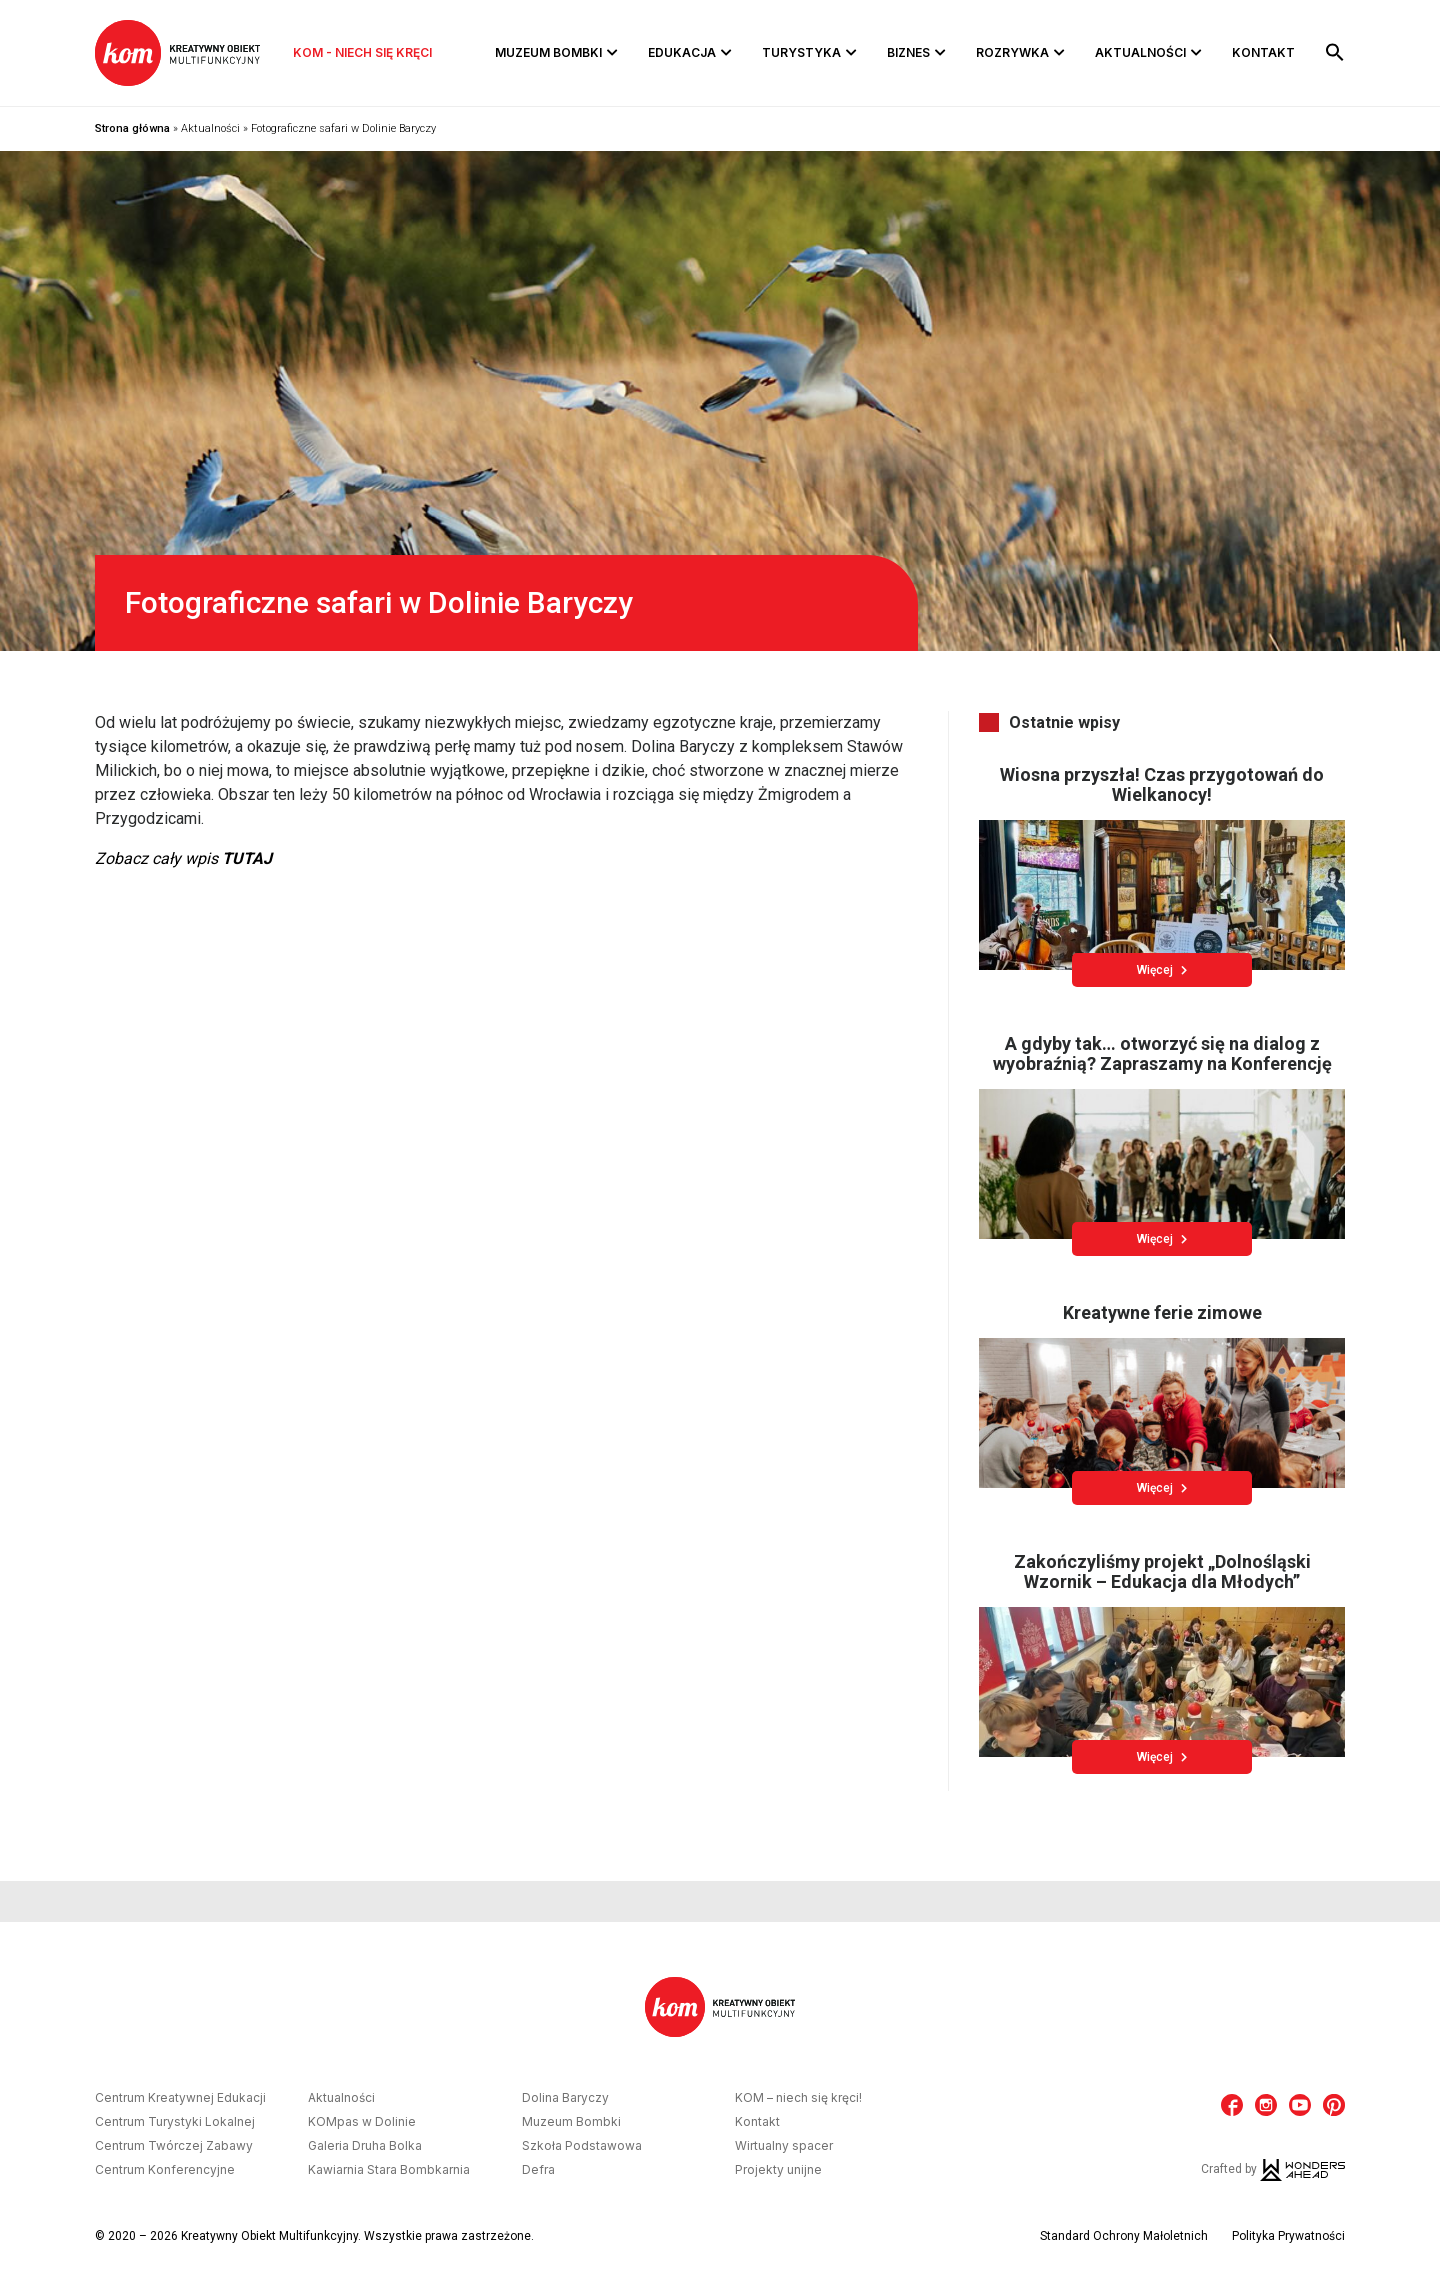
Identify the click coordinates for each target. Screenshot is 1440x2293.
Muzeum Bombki (548, 52)
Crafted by (1273, 2169)
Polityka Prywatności (1288, 2236)
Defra (538, 2170)
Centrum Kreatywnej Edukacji (180, 2098)
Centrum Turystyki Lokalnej (175, 2122)
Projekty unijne (778, 2170)
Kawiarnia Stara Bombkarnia (389, 2170)
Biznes (908, 52)
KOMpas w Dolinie (362, 2122)
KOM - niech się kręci (362, 52)
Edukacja (682, 52)
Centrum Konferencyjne (165, 2170)
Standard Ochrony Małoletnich (1124, 2236)
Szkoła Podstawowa (582, 2146)
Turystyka (801, 52)
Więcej (1162, 970)
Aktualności (1140, 52)
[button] (1335, 53)
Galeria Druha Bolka (365, 2146)
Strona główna (132, 128)
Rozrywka (1012, 52)
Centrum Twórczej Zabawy (174, 2146)
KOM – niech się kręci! (798, 2098)
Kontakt (1263, 52)
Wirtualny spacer (784, 2146)
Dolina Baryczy (565, 2098)
